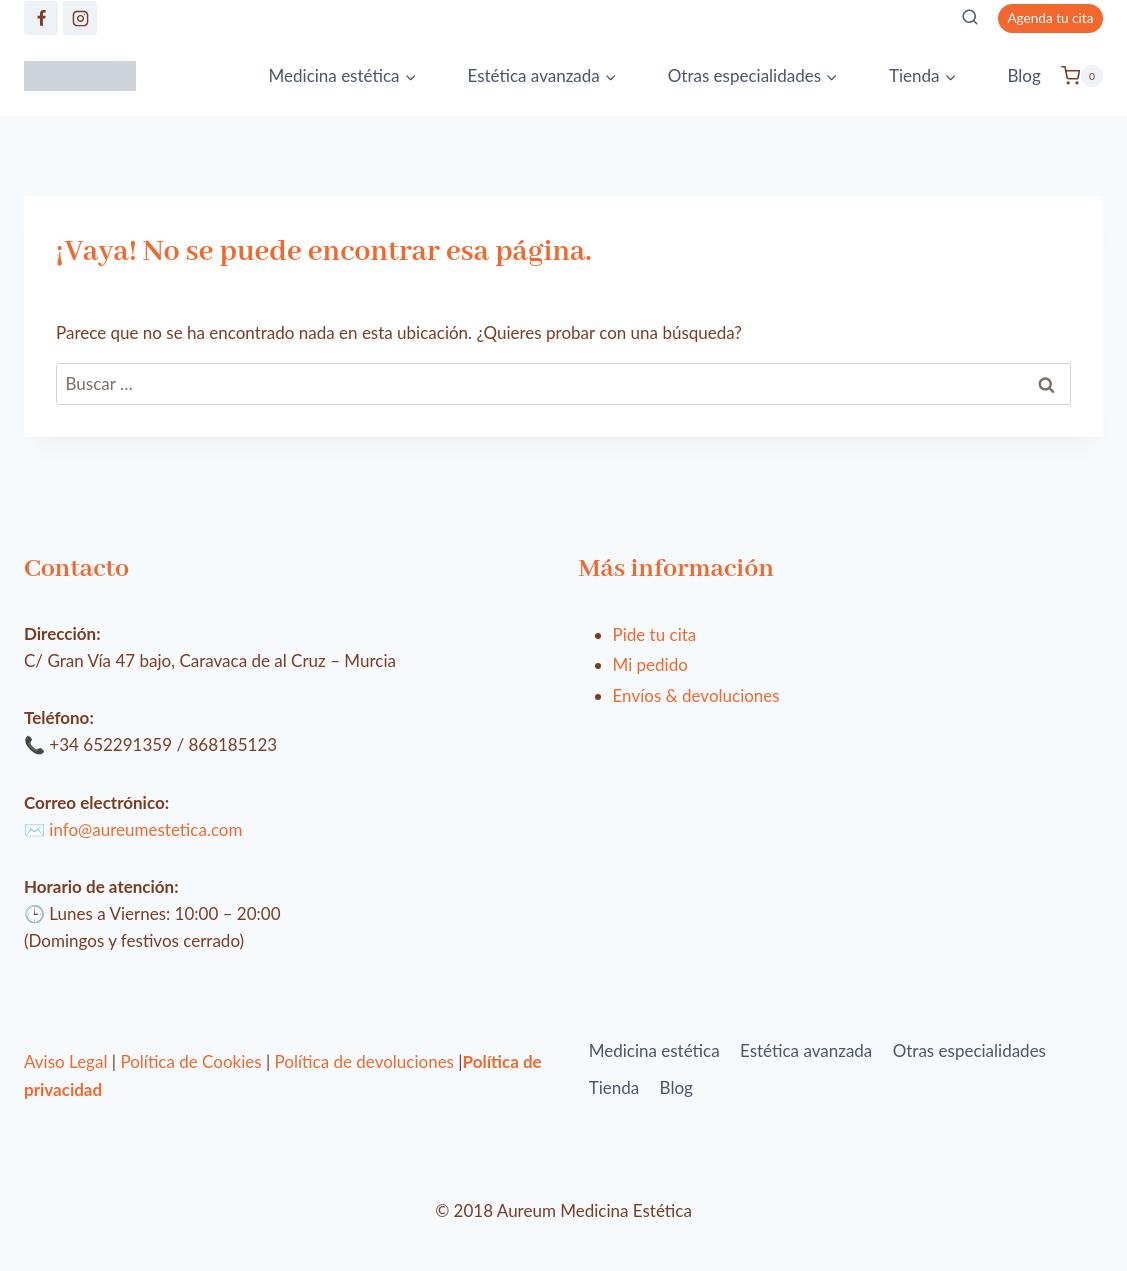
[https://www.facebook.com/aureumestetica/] (41, 18)
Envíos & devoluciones (696, 695)
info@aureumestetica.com (145, 829)
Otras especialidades (969, 1050)
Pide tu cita (655, 634)
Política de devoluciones (364, 1061)
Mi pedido (650, 664)
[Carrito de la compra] (1082, 76)
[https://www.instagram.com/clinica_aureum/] (80, 18)
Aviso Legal (65, 1061)
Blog (1023, 75)
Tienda (614, 1087)
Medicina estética (654, 1050)
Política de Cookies (190, 1061)
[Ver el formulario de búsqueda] (970, 18)
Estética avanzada (806, 1050)
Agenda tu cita (1050, 18)
